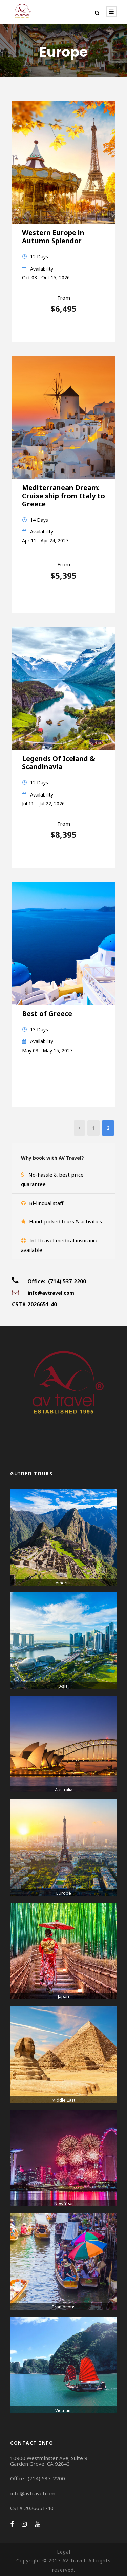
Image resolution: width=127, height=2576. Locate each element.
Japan (63, 1996)
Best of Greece (47, 1013)
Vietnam (63, 2410)
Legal (63, 2552)
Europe (63, 1893)
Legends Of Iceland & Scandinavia (58, 762)
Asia (63, 1686)
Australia (63, 1790)
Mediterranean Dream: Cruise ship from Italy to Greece (63, 495)
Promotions (64, 2307)
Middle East (63, 2100)
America (64, 1583)
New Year (63, 2203)
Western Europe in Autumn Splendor (53, 236)
